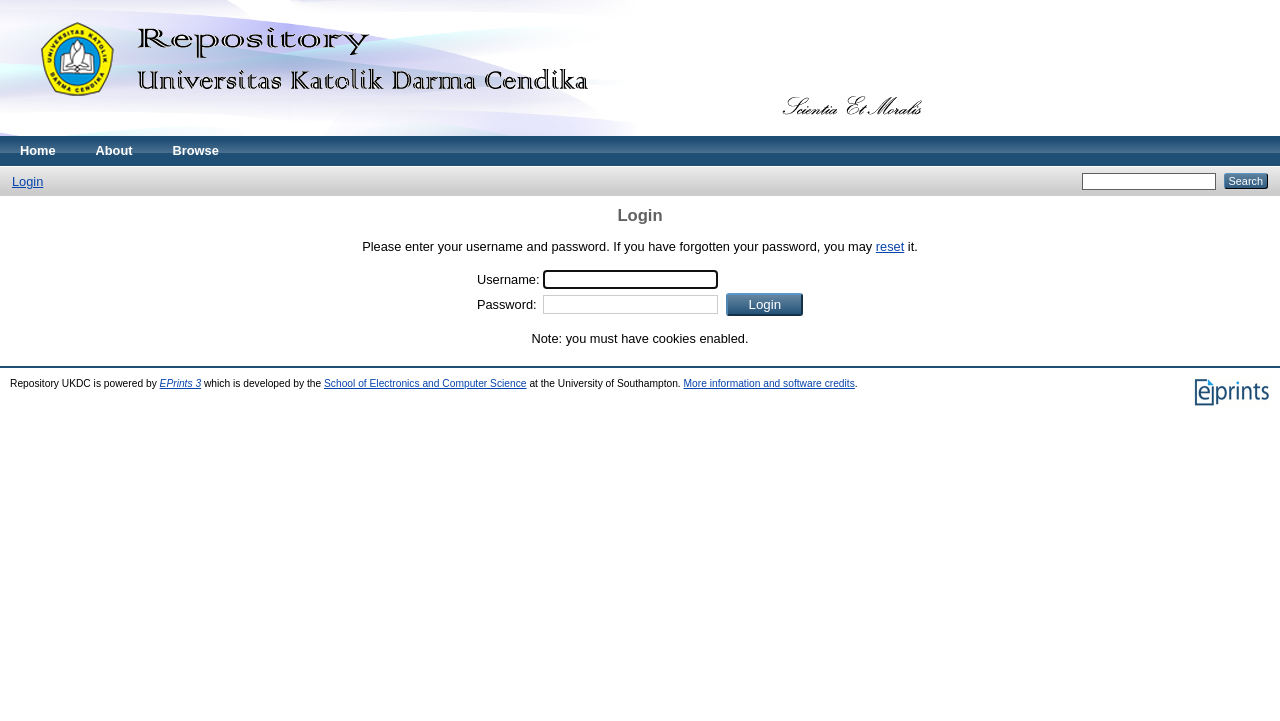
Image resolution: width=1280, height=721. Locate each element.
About (114, 150)
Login (27, 181)
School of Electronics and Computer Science (425, 383)
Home (38, 150)
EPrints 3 (181, 383)
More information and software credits (769, 383)
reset (890, 246)
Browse (196, 150)
